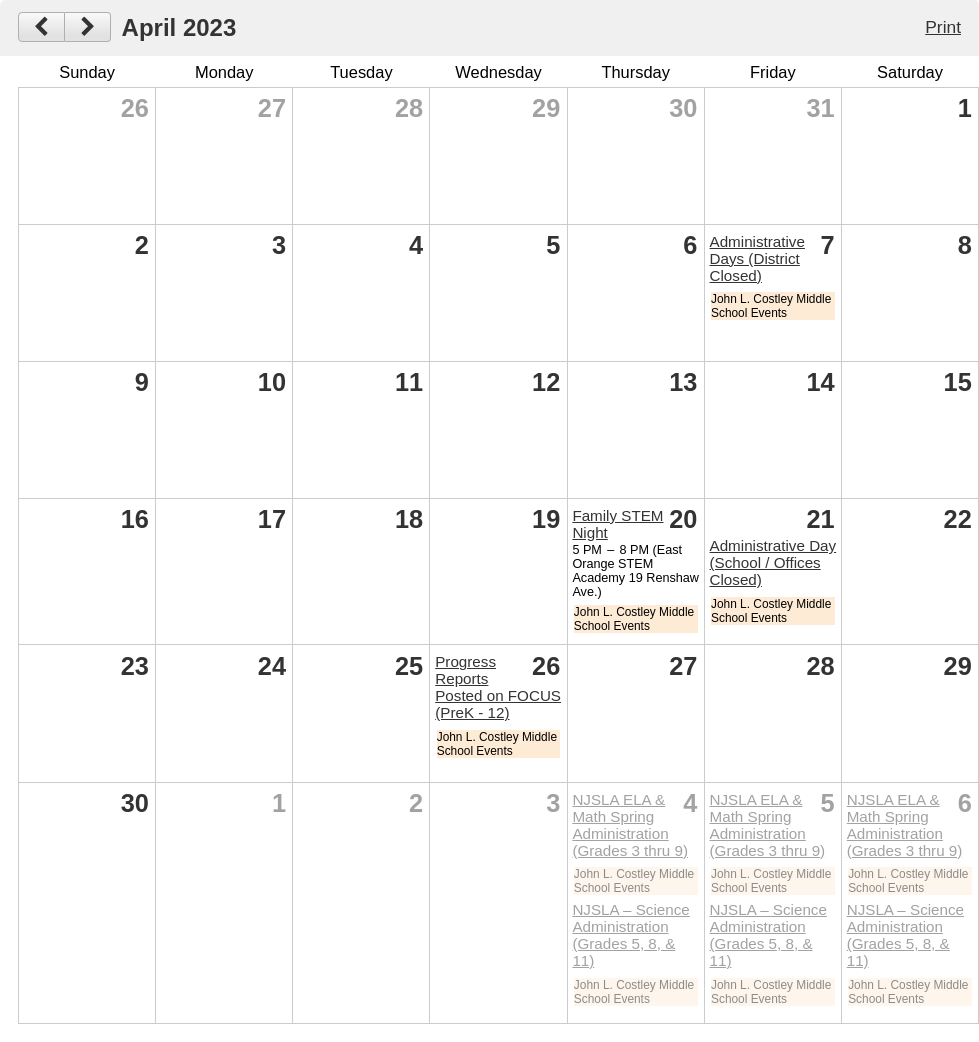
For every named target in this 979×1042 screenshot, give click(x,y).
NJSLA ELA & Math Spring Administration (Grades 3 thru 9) (630, 825)
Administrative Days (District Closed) (757, 258)
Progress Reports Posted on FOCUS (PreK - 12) (498, 687)
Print (943, 27)
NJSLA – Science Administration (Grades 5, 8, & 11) (630, 935)
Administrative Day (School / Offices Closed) (773, 562)
